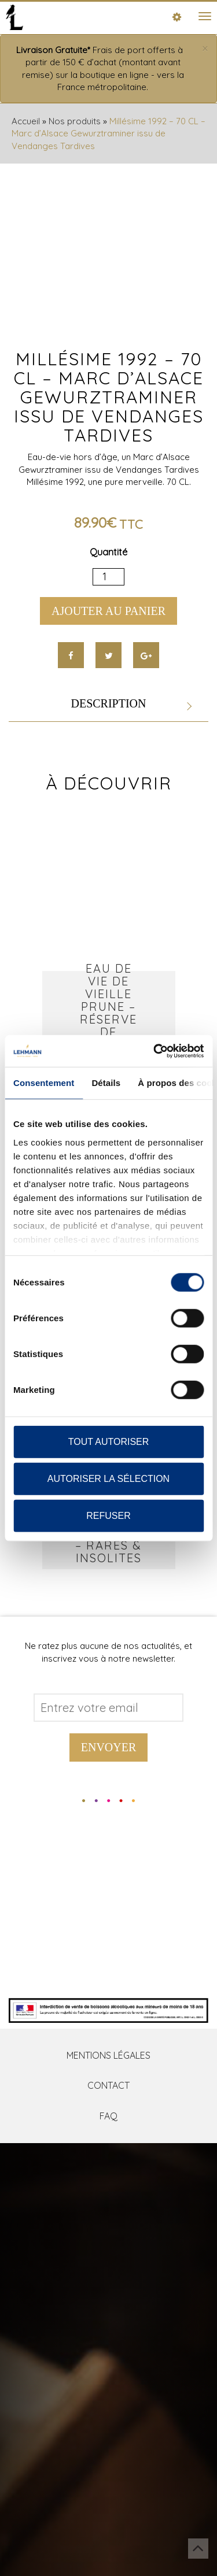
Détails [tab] (105, 1083)
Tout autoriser (108, 1442)
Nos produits (75, 121)
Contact (108, 2085)
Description (108, 703)
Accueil (26, 121)
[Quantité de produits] (108, 576)
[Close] (205, 48)
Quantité (108, 552)
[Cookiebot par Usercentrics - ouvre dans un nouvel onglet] (154, 1050)
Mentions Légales (108, 2055)
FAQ (108, 2116)
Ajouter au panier (108, 611)
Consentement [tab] (43, 1083)
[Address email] (108, 1707)
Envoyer (109, 1747)
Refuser (108, 1516)
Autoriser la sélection (108, 1479)
